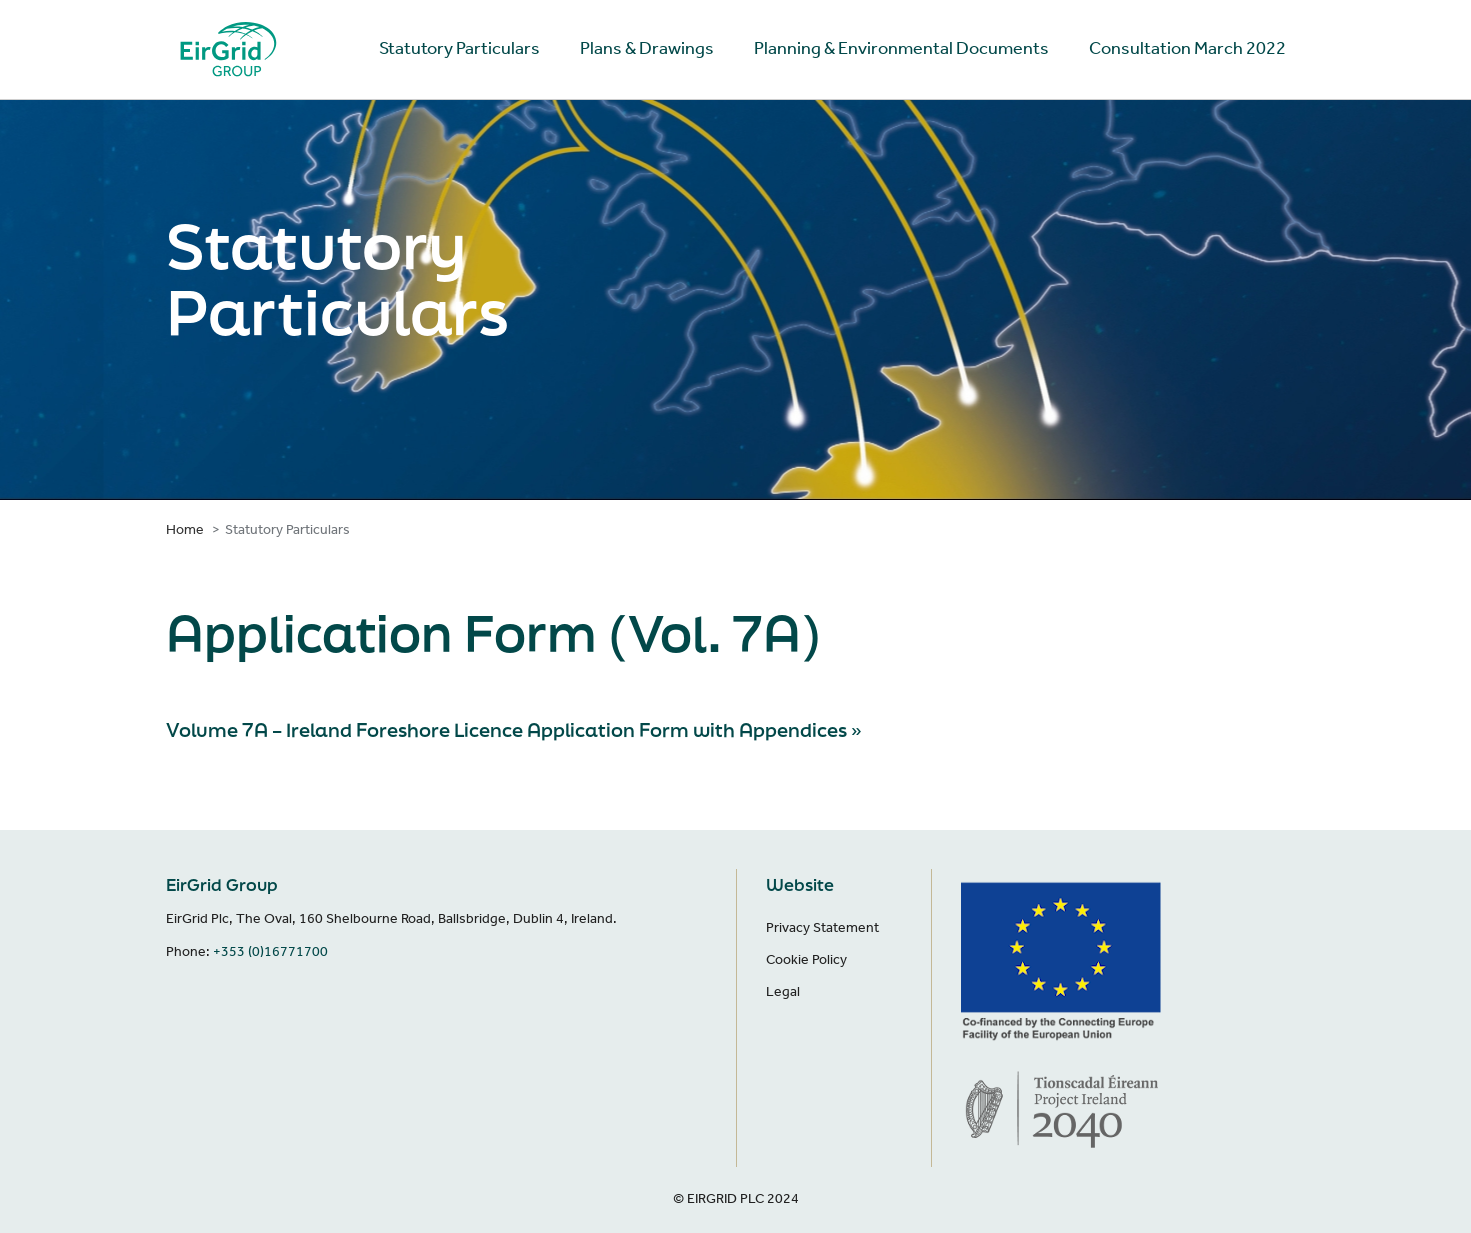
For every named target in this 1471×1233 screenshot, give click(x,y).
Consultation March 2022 (1187, 48)
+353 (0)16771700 (270, 951)
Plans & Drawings (647, 48)
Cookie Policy (806, 959)
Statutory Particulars (459, 48)
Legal (783, 991)
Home (185, 529)
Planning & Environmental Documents (901, 48)
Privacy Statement (822, 927)
